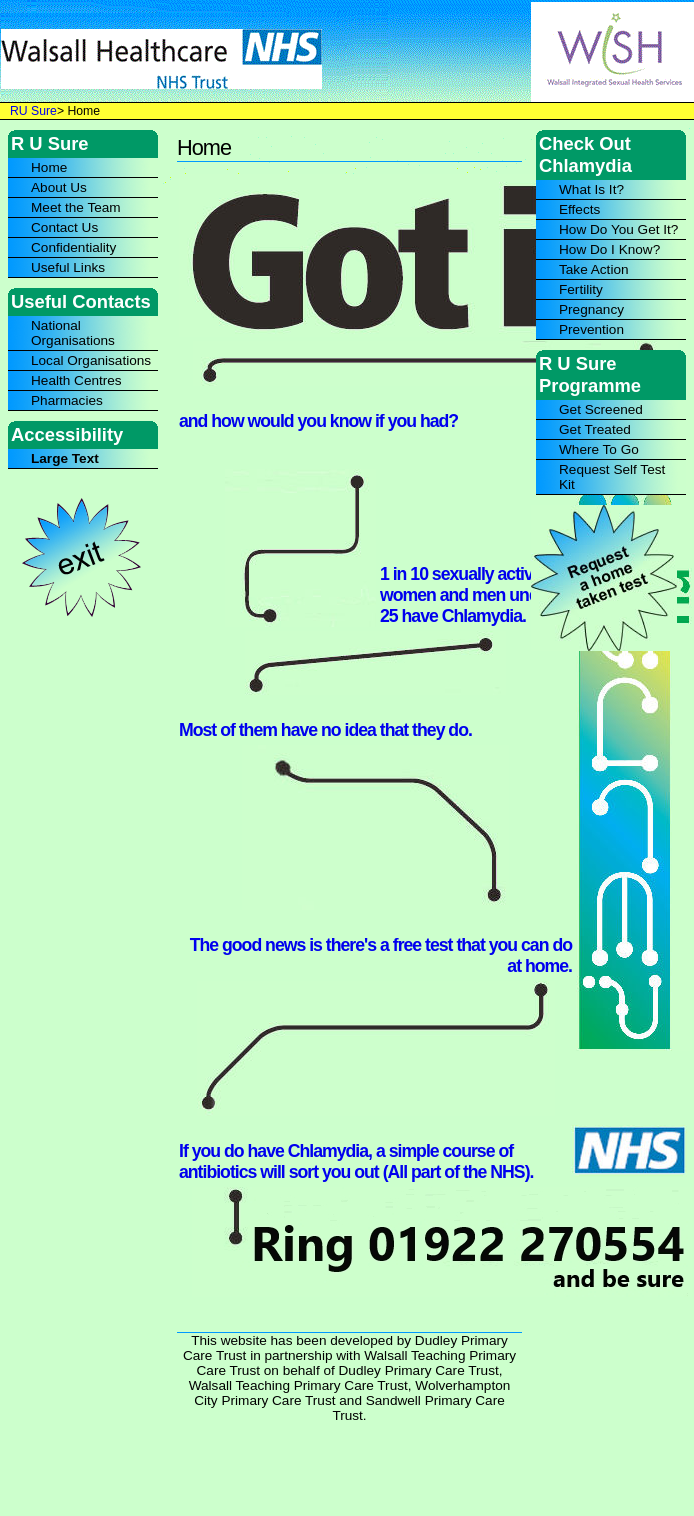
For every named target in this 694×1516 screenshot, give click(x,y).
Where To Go (599, 449)
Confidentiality (73, 247)
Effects (579, 209)
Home (49, 167)
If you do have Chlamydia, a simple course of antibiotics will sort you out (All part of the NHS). (356, 1161)
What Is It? (591, 189)
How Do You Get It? (618, 229)
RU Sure (33, 111)
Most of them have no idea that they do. (325, 730)
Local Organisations (91, 360)
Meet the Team (76, 207)
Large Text (65, 458)
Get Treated (595, 429)
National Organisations (73, 333)
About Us (59, 187)
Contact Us (64, 227)
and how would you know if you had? (318, 421)
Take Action (594, 269)
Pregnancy (591, 309)
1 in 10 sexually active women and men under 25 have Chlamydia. (466, 595)
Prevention (591, 329)
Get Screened (601, 409)
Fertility (581, 289)
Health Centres (76, 380)
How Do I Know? (609, 249)
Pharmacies (67, 400)
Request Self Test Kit (612, 477)
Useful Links (68, 267)
